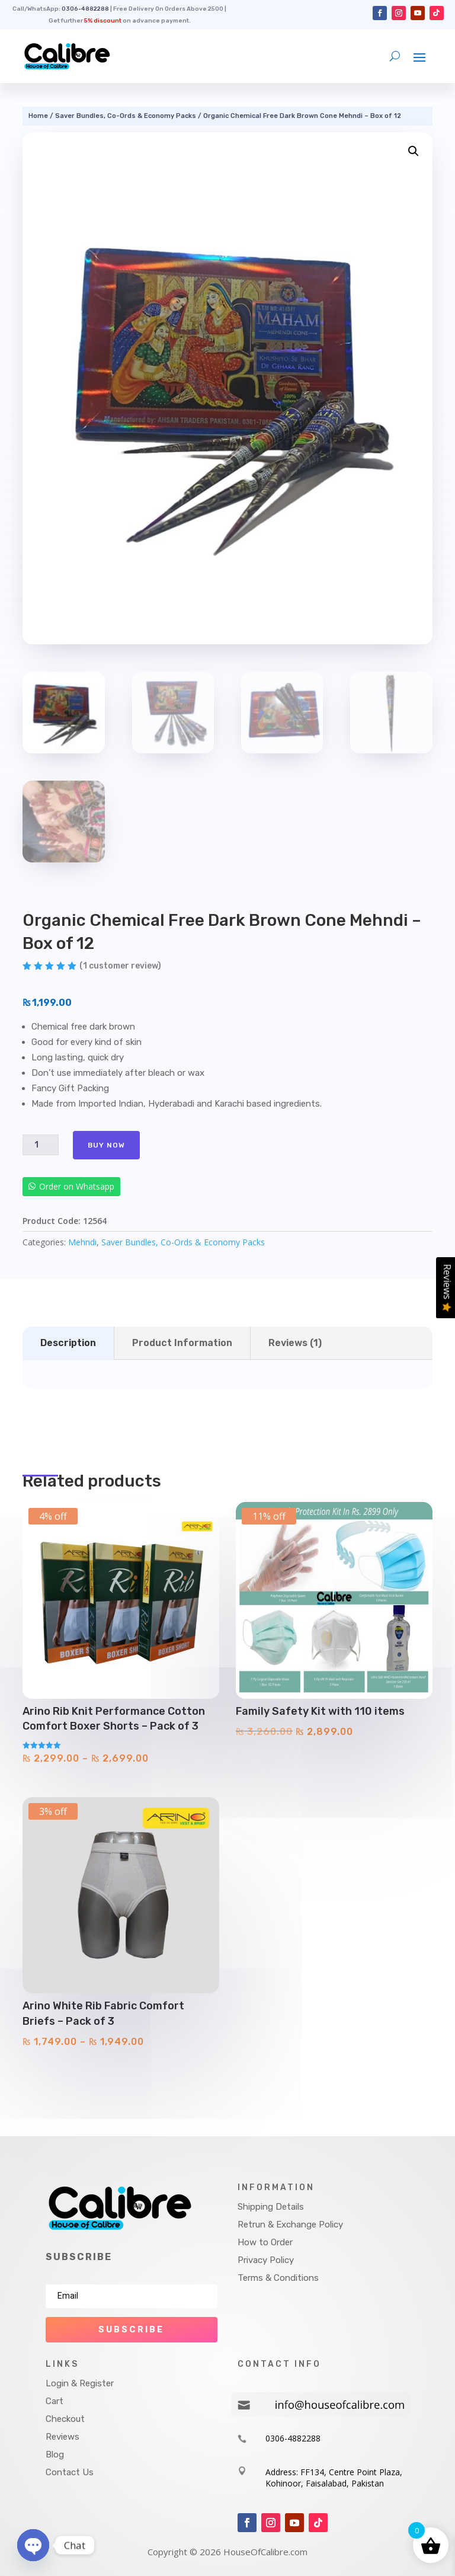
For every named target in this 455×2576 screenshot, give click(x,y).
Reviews (62, 2436)
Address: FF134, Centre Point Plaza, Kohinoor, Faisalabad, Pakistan (333, 2477)
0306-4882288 (85, 8)
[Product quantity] (40, 1144)
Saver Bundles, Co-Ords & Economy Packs (125, 116)
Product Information (182, 1342)
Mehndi (82, 1242)
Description (68, 1342)
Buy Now (106, 1145)
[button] (413, 151)
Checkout (65, 2419)
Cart (54, 2401)
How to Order (265, 2242)
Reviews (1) (295, 1342)
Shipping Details (271, 2206)
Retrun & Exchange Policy (290, 2224)
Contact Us (70, 2472)
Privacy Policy (266, 2260)
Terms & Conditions (278, 2278)
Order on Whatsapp (76, 1186)
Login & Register (80, 2383)
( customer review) (120, 966)
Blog (55, 2454)
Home (38, 116)
